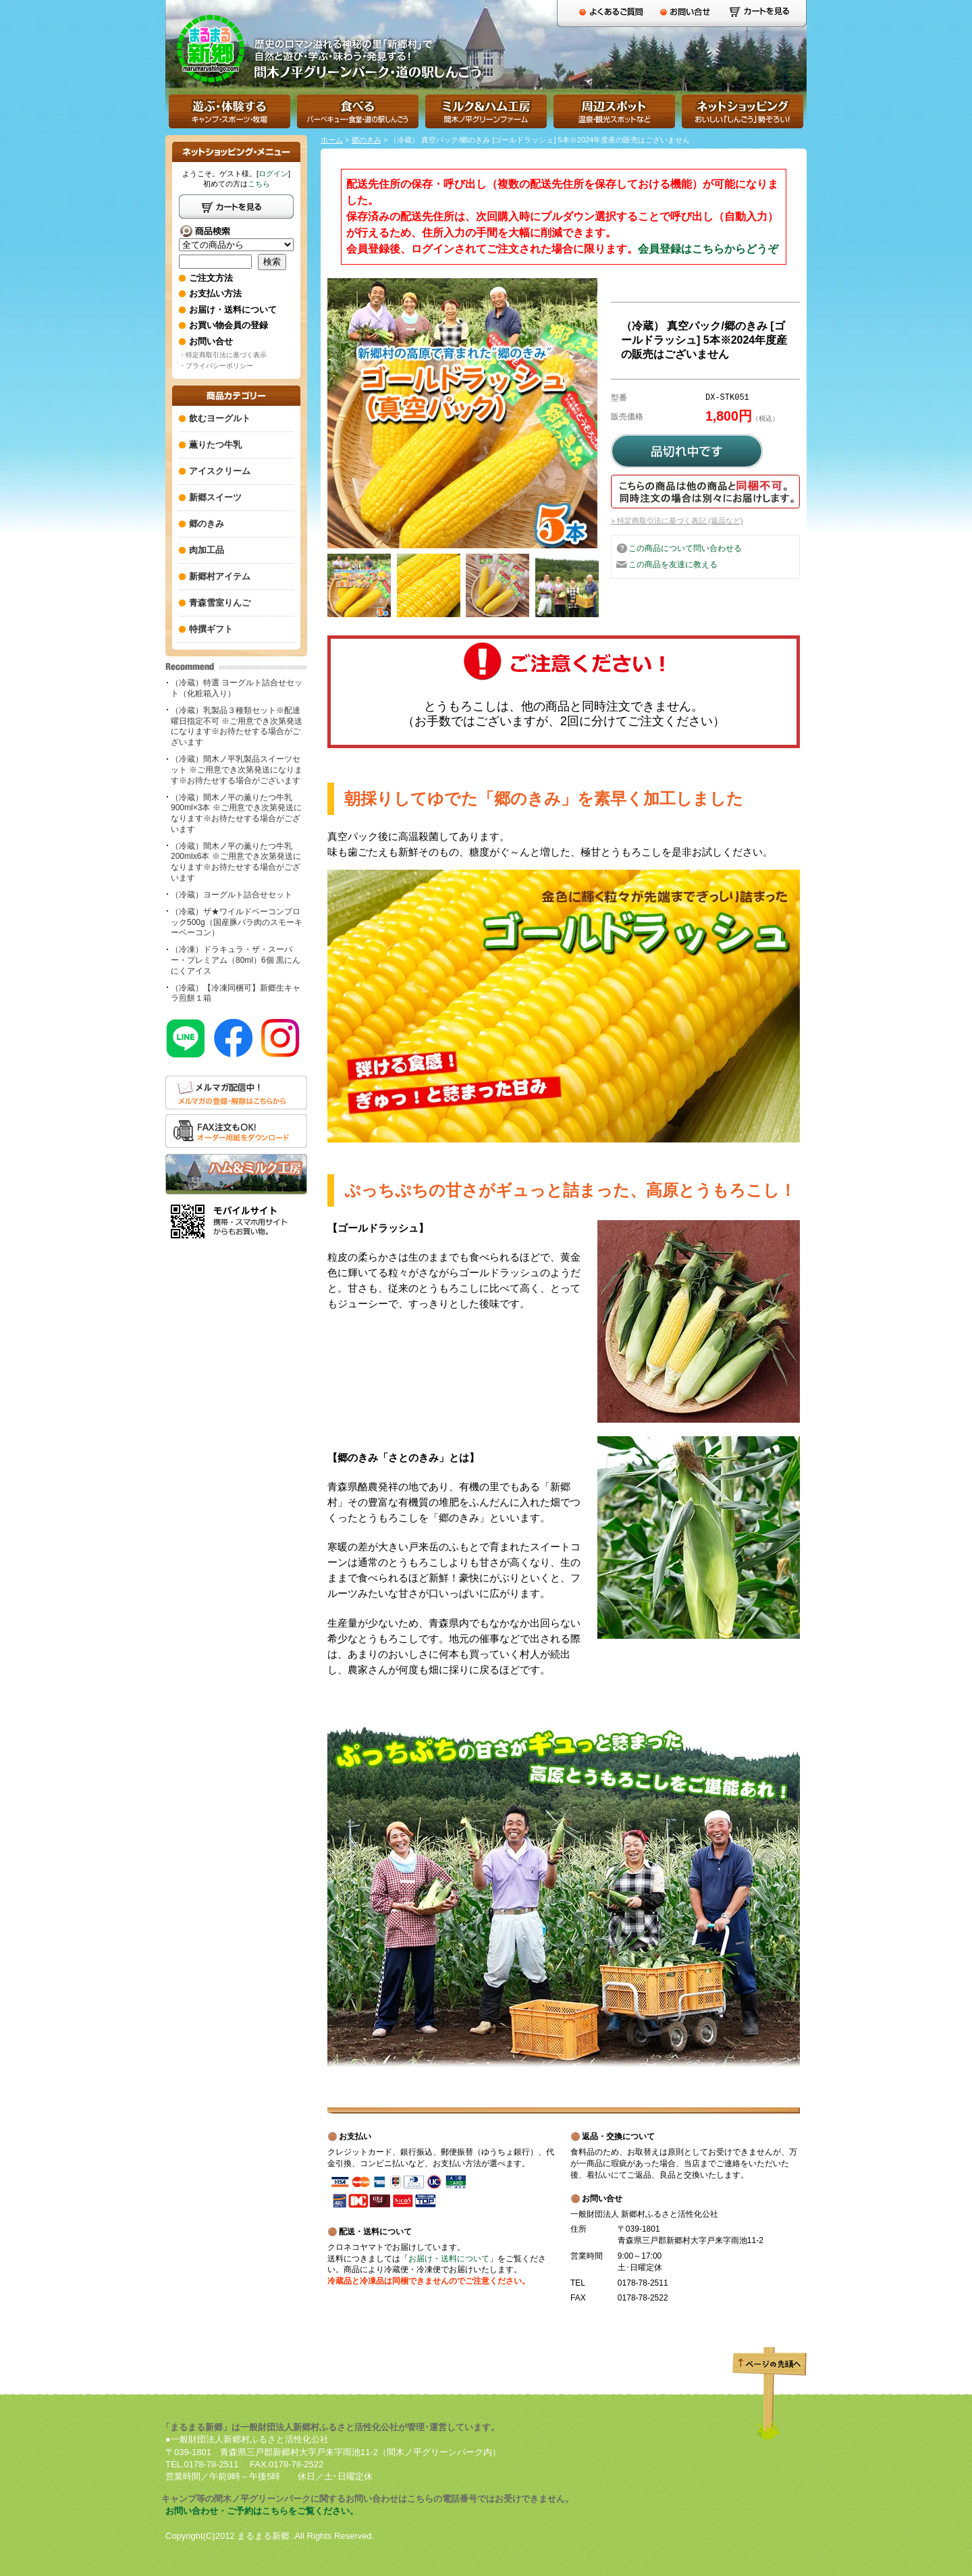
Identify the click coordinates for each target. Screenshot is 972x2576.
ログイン (273, 173)
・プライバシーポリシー (216, 365)
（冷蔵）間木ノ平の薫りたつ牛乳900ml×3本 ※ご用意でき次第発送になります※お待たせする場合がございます (236, 813)
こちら (259, 184)
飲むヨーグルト (219, 418)
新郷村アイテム (219, 576)
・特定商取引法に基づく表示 (223, 355)
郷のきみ (366, 140)
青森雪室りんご (219, 603)
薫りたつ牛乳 (215, 445)
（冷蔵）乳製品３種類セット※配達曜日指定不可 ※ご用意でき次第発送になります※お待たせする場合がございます (236, 726)
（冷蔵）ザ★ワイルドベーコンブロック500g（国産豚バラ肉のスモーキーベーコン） (236, 922)
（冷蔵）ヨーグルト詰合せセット (231, 894)
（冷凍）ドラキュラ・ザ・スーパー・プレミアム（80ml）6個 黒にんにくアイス (235, 960)
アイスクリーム (219, 471)
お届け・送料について (448, 2258)
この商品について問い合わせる (685, 548)
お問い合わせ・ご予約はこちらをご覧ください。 (261, 2511)
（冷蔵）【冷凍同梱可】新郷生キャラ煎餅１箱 (235, 993)
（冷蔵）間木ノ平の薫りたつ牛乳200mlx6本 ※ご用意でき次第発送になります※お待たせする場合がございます (236, 862)
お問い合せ (211, 341)
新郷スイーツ (215, 497)
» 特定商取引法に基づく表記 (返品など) (677, 521)
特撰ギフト (211, 629)
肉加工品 (206, 550)
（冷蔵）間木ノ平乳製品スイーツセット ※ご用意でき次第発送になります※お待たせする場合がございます (236, 769)
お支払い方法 (215, 293)
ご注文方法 (211, 278)
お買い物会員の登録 (228, 325)
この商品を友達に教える (673, 564)
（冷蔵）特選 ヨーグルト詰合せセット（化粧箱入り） (236, 688)
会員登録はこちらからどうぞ (708, 249)
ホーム (332, 140)
